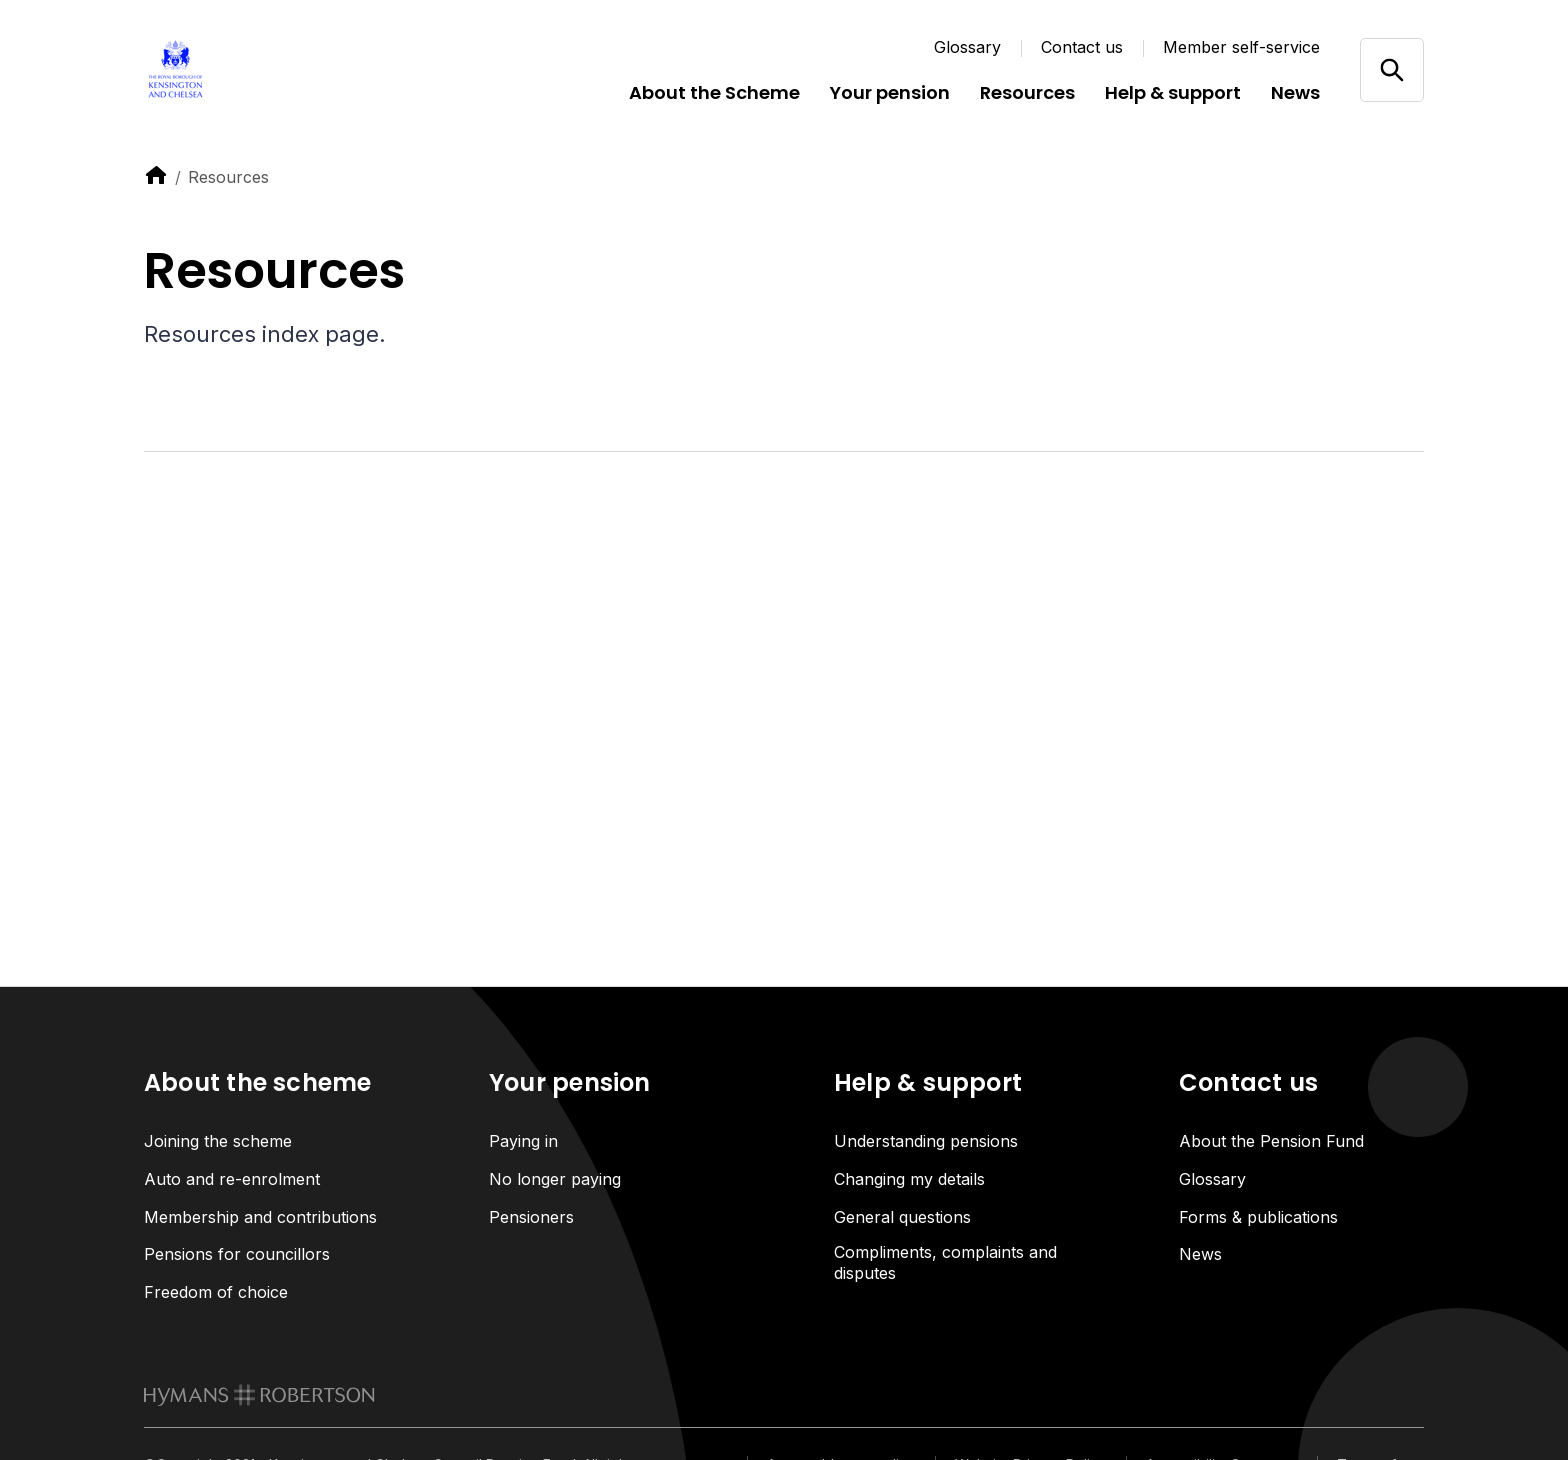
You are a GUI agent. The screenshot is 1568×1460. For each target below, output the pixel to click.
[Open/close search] (1391, 69)
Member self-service (1241, 47)
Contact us (1082, 47)
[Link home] (264, 70)
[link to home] (156, 175)
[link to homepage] (259, 1396)
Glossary (967, 47)
